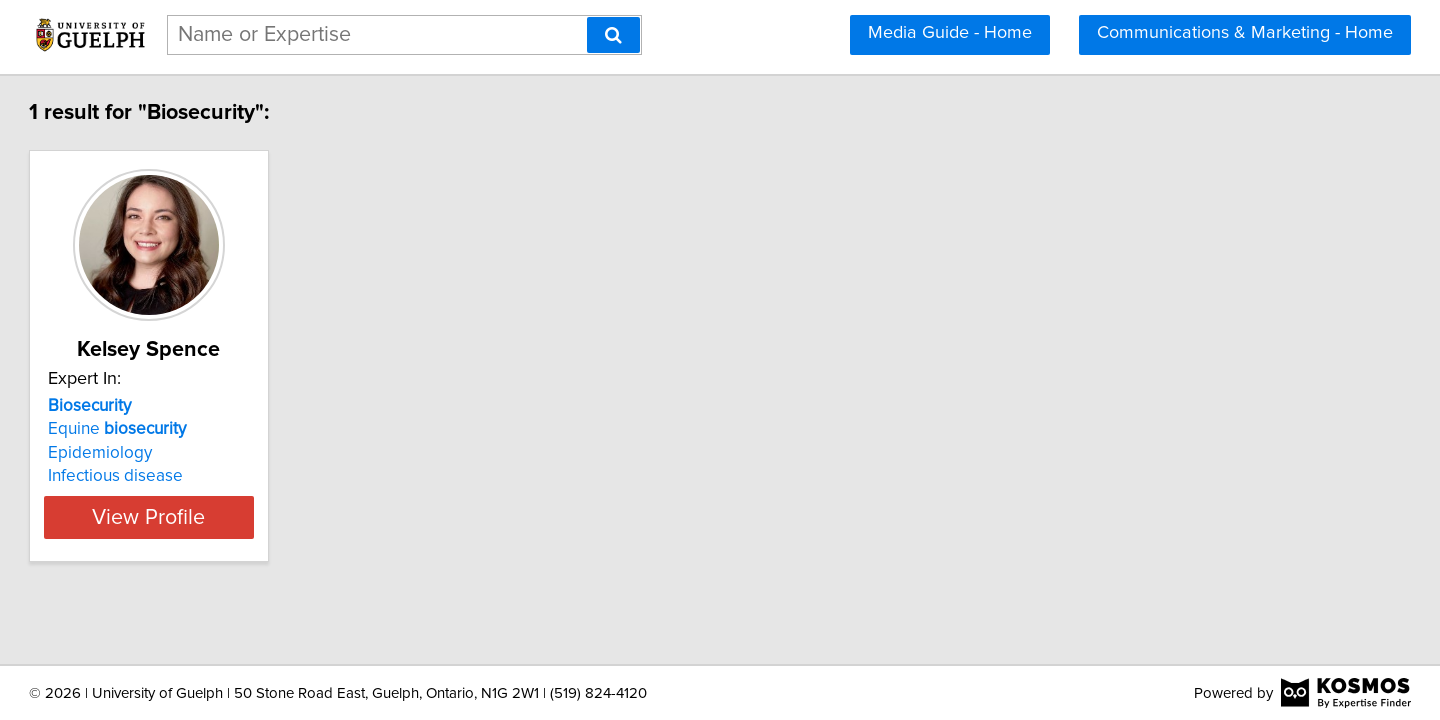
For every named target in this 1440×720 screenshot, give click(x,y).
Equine (208, 429)
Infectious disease (206, 476)
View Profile (265, 517)
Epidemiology (191, 453)
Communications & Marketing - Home (1245, 33)
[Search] (613, 35)
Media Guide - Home (950, 33)
